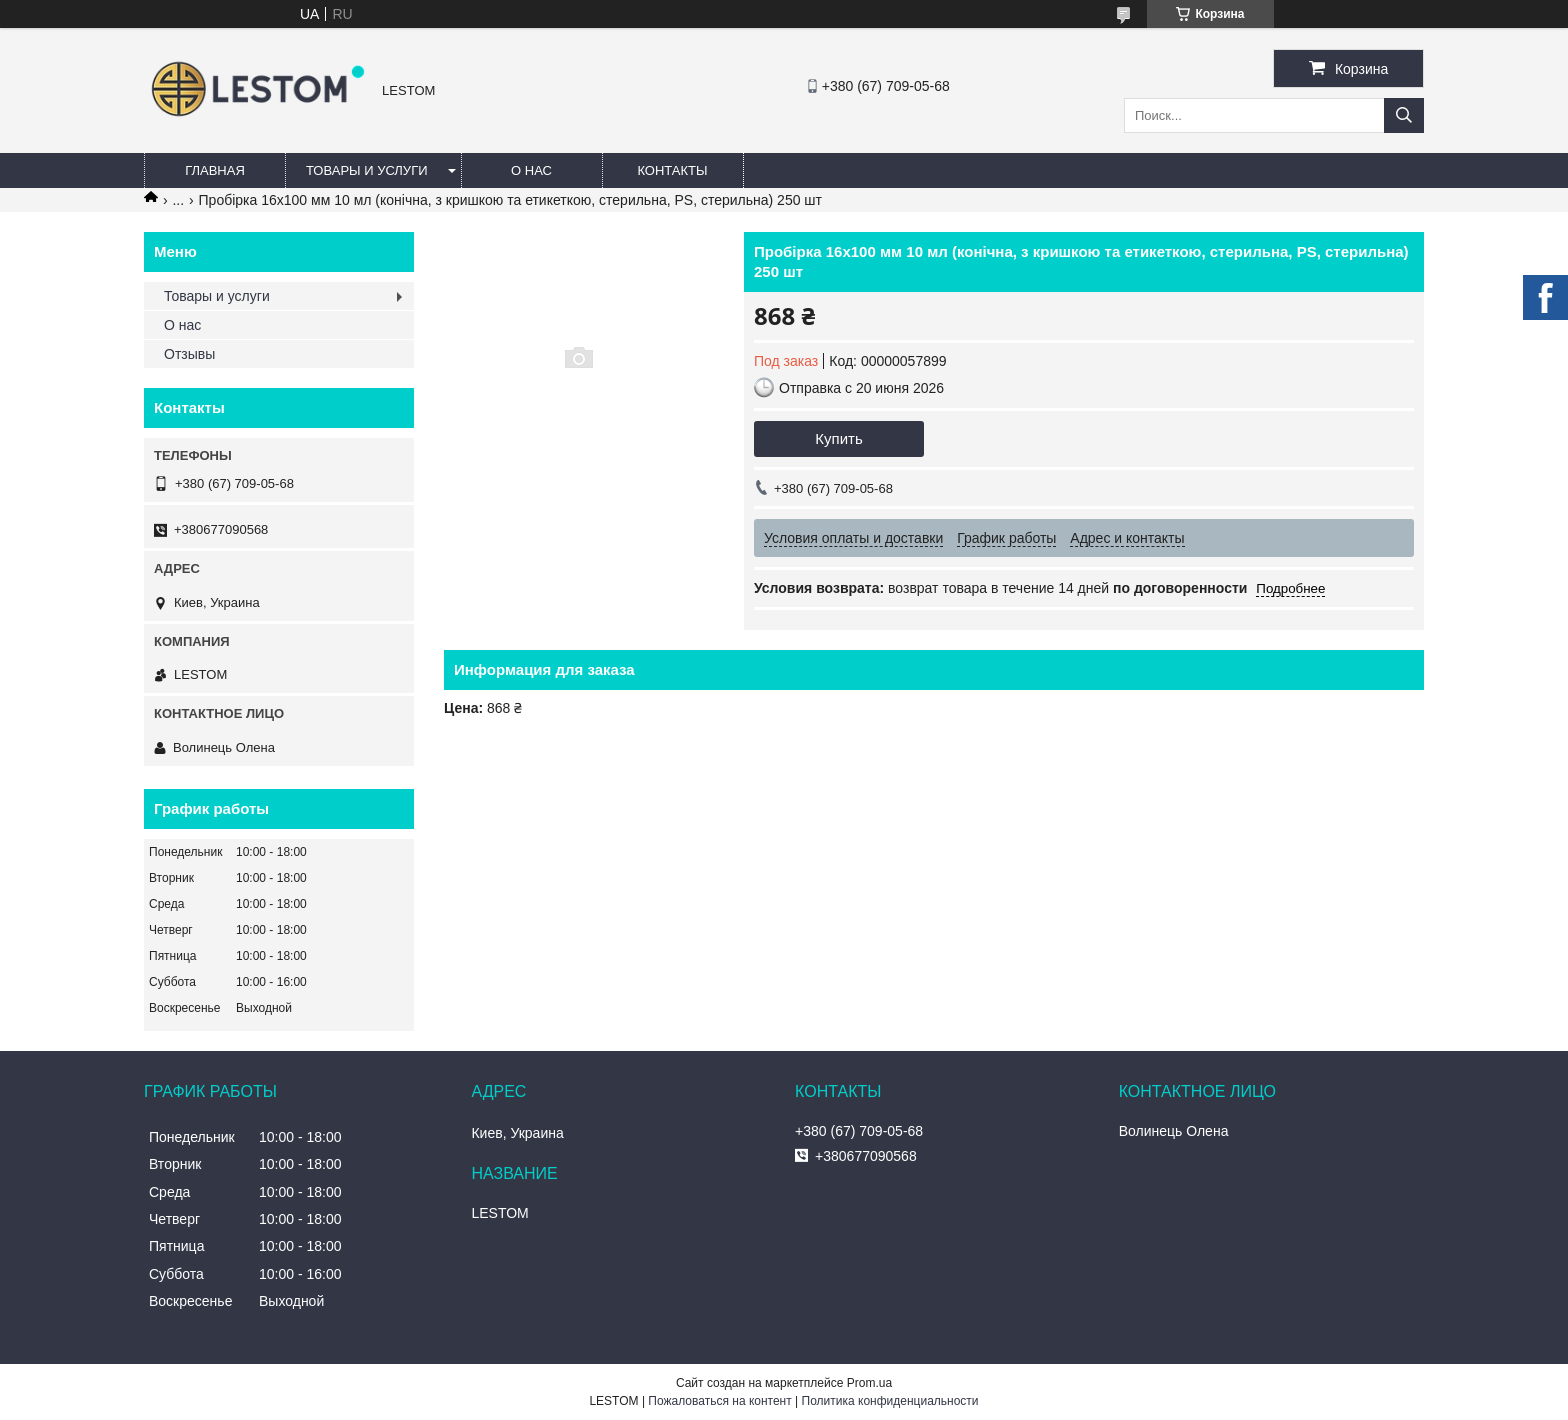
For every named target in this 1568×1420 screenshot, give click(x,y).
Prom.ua (869, 1383)
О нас (531, 170)
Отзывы (189, 354)
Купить (838, 438)
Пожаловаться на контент (719, 1401)
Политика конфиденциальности (890, 1401)
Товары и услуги (367, 170)
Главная (215, 170)
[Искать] (1404, 115)
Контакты (672, 170)
